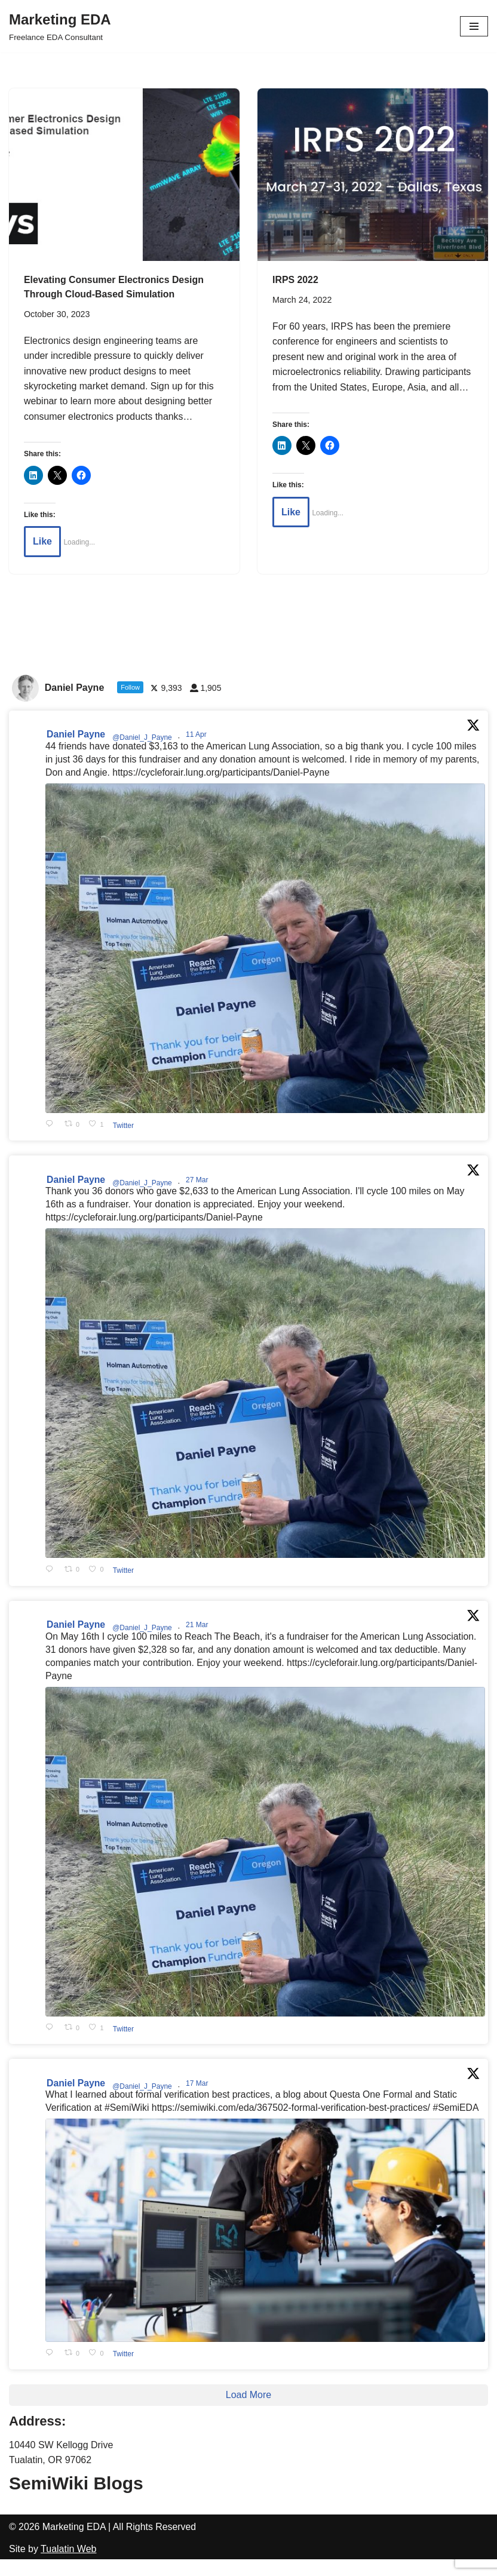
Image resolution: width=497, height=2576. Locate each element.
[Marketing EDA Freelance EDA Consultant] (60, 26)
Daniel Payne (76, 735)
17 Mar (199, 2086)
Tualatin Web (68, 2565)
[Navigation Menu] (474, 26)
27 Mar (199, 1181)
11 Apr (198, 735)
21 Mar (199, 1627)
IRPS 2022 (295, 280)
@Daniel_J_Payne (143, 738)
